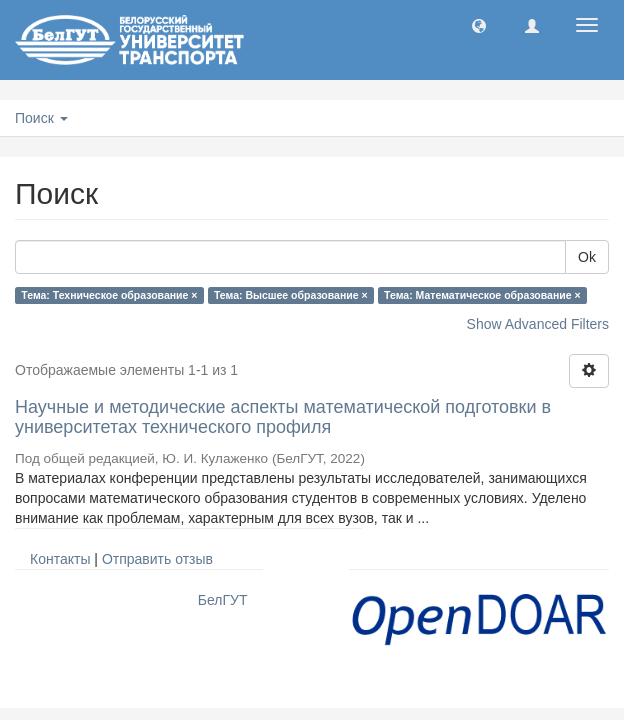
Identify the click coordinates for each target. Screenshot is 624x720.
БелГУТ (223, 600)
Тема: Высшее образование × (291, 295)
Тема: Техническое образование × (109, 295)
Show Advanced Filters (538, 324)
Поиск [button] (41, 118)
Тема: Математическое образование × (482, 295)
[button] (479, 25)
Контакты (60, 559)
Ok (587, 257)
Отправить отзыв (157, 559)
